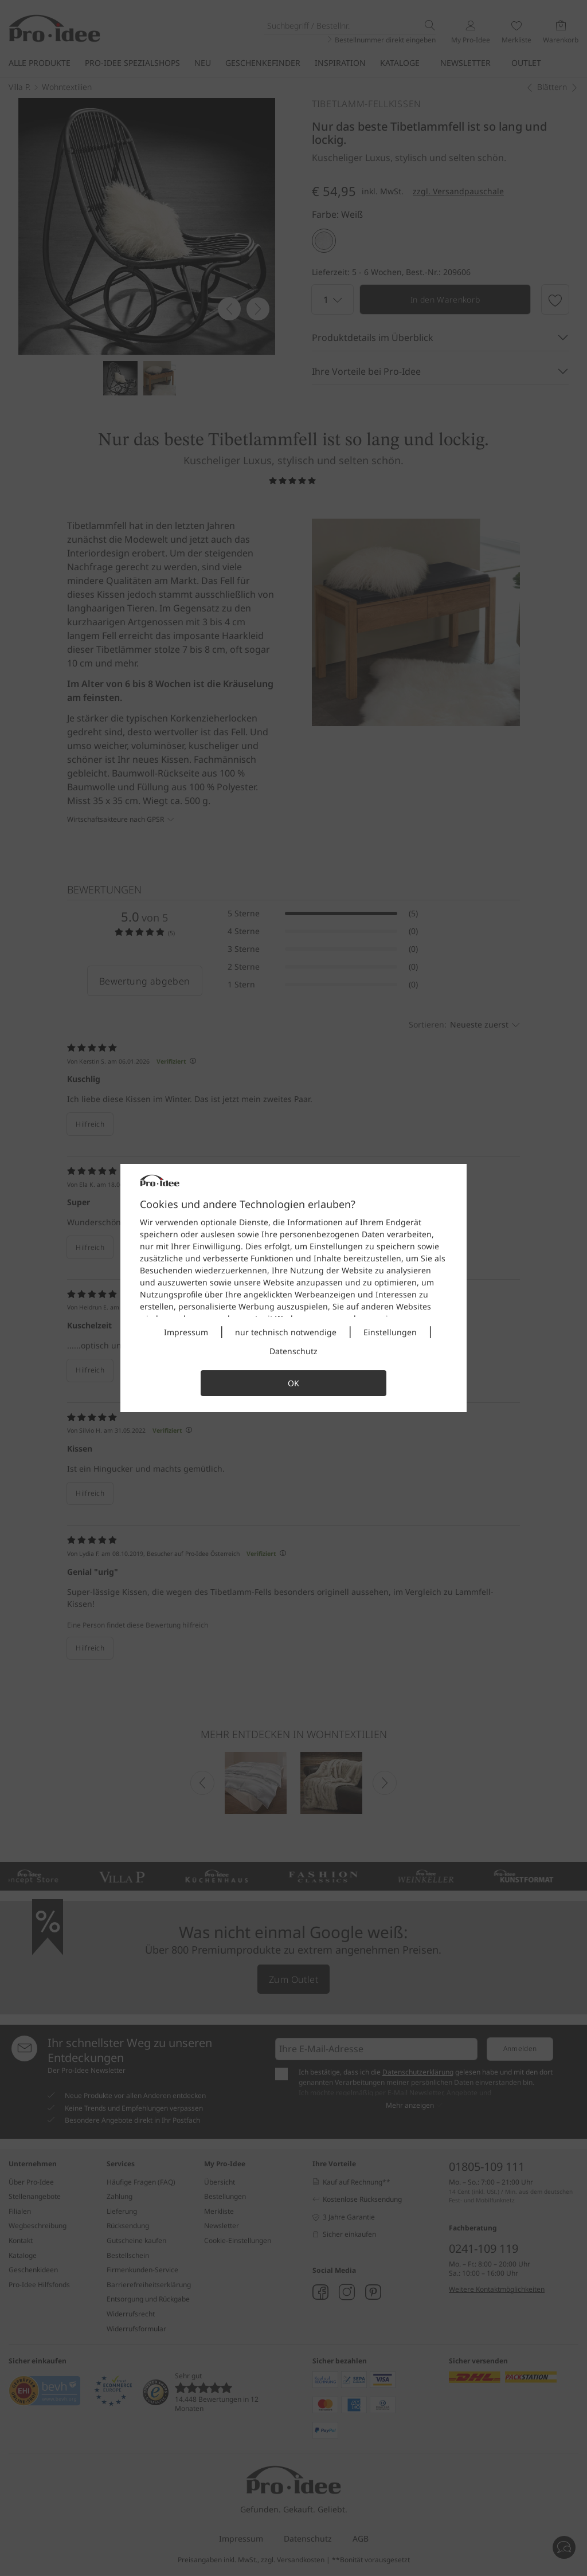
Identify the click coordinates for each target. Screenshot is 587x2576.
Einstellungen (390, 1332)
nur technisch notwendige (285, 1332)
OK (293, 1383)
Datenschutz (293, 1351)
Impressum (186, 1332)
